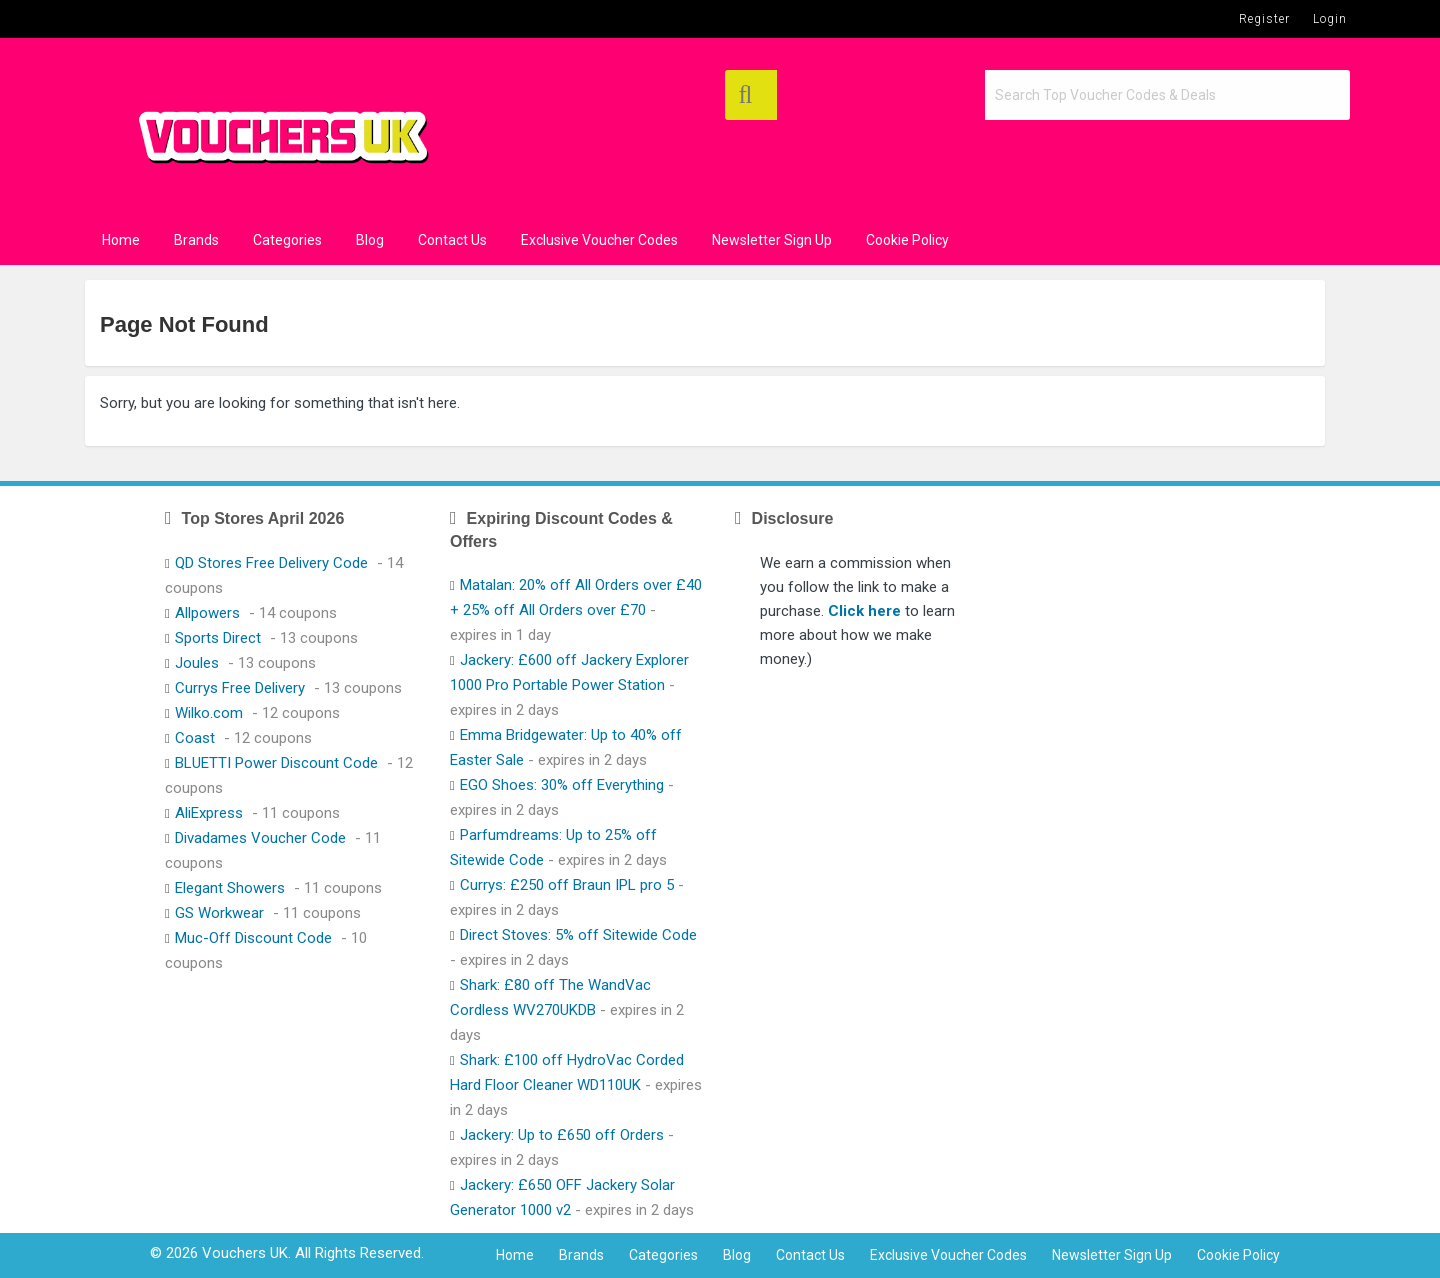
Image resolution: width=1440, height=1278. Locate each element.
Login (1330, 19)
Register (1264, 19)
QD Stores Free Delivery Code (271, 563)
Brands (196, 240)
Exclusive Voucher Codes (599, 240)
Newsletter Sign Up (772, 240)
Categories (287, 240)
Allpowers (207, 613)
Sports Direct (218, 638)
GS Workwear (219, 913)
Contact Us (452, 240)
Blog (370, 240)
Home (121, 240)
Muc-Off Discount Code (253, 938)
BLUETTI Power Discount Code (276, 763)
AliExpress (209, 813)
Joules (197, 663)
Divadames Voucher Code (260, 838)
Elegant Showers (230, 888)
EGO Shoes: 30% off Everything (562, 785)
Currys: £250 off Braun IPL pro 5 (567, 885)
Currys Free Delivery (240, 688)
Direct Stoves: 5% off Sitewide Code (578, 935)
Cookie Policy (907, 240)
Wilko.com (209, 713)
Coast (195, 738)
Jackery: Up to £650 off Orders (562, 1135)
